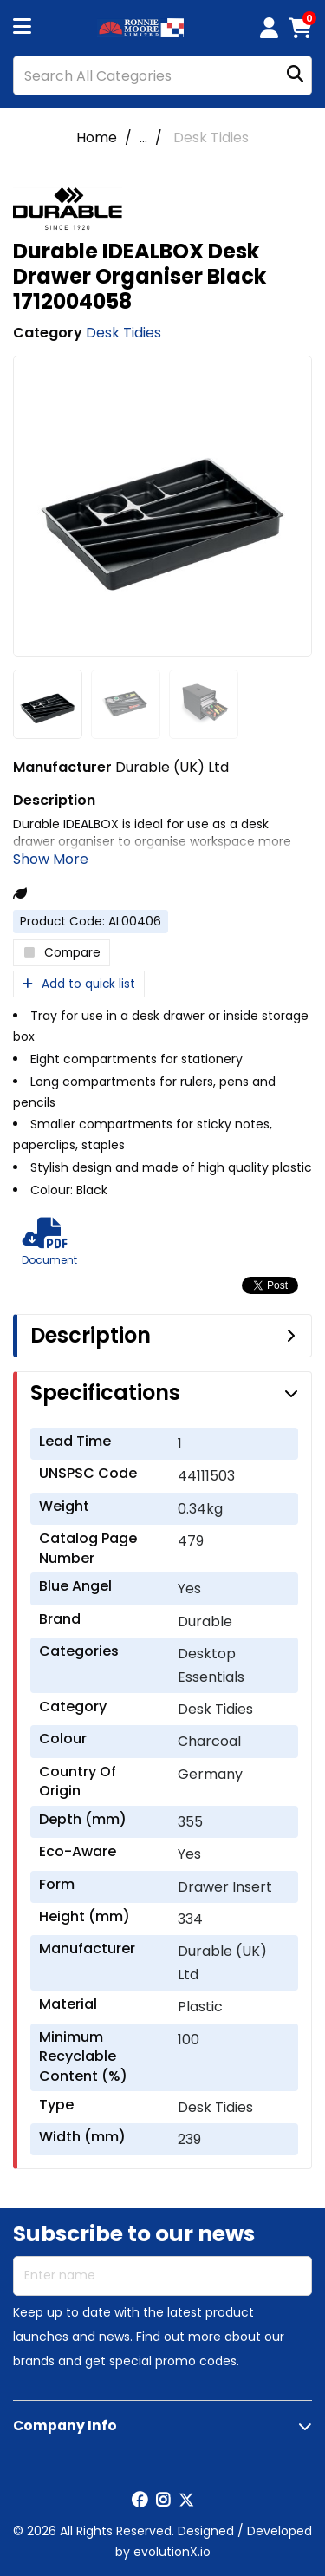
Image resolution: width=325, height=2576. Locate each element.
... (143, 137)
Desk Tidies (211, 137)
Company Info (65, 2425)
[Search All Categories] (162, 75)
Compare (62, 953)
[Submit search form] (295, 76)
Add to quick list (79, 984)
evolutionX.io (172, 2551)
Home (96, 137)
